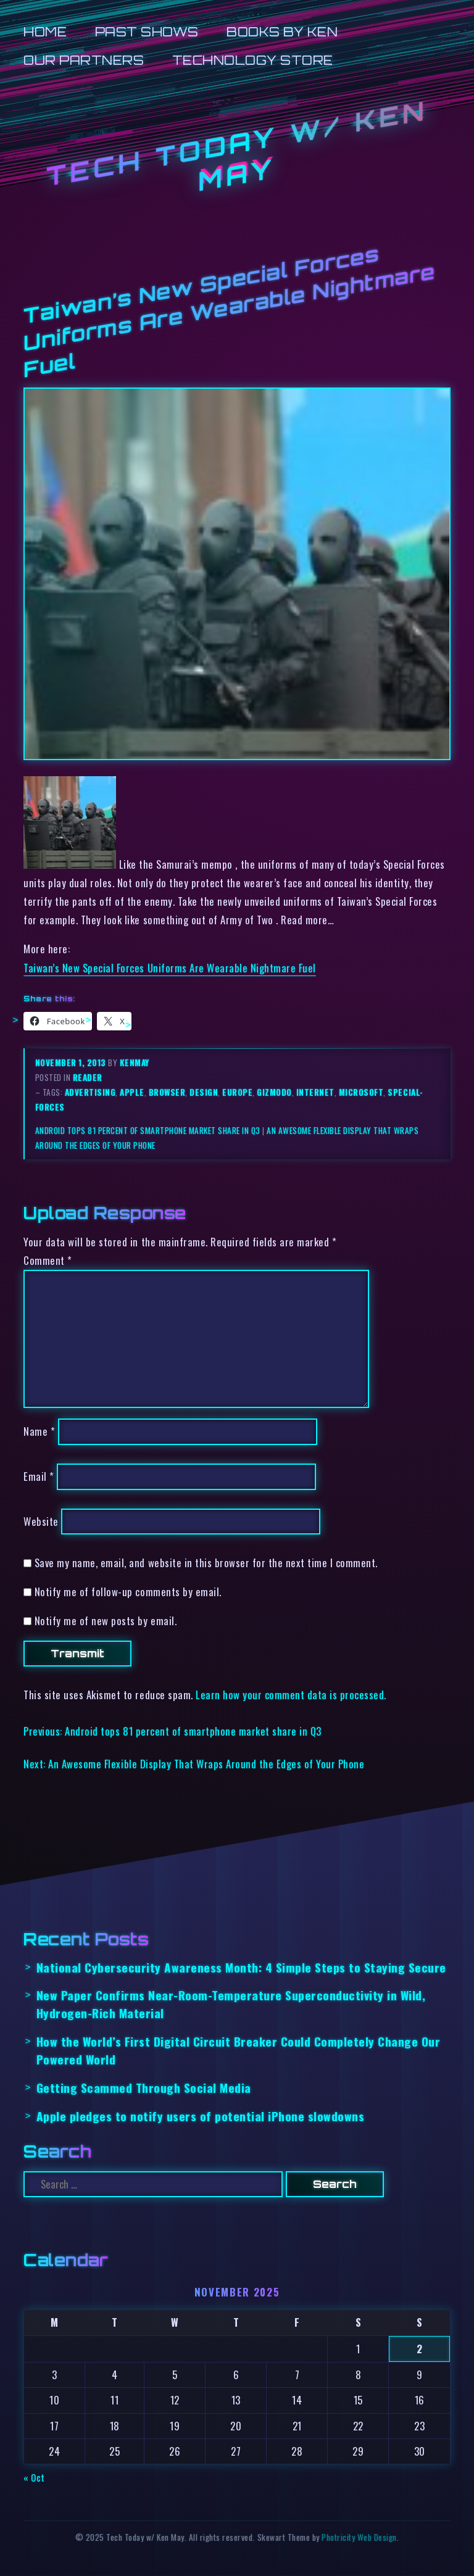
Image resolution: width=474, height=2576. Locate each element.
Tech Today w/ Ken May (237, 145)
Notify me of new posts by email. (106, 1620)
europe (237, 1092)
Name (39, 1431)
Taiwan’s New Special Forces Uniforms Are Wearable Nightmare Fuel (169, 967)
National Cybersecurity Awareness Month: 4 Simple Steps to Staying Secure (241, 1967)
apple (132, 1092)
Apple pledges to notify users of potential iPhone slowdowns (200, 2116)
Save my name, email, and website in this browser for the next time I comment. (206, 1562)
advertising (90, 1092)
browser (167, 1092)
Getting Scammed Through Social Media (143, 2088)
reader (87, 1077)
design (203, 1092)
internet (315, 1092)
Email (38, 1476)
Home (45, 31)
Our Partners (83, 60)
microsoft (361, 1092)
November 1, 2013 (72, 1062)
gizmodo (274, 1092)
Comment (47, 1260)
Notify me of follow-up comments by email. (128, 1591)
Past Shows (147, 31)
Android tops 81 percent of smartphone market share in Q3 (147, 1130)
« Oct (34, 2477)
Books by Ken (282, 31)
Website (41, 1521)
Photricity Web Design (359, 2537)
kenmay (134, 1062)
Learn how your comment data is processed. (291, 1694)
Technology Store (252, 60)
